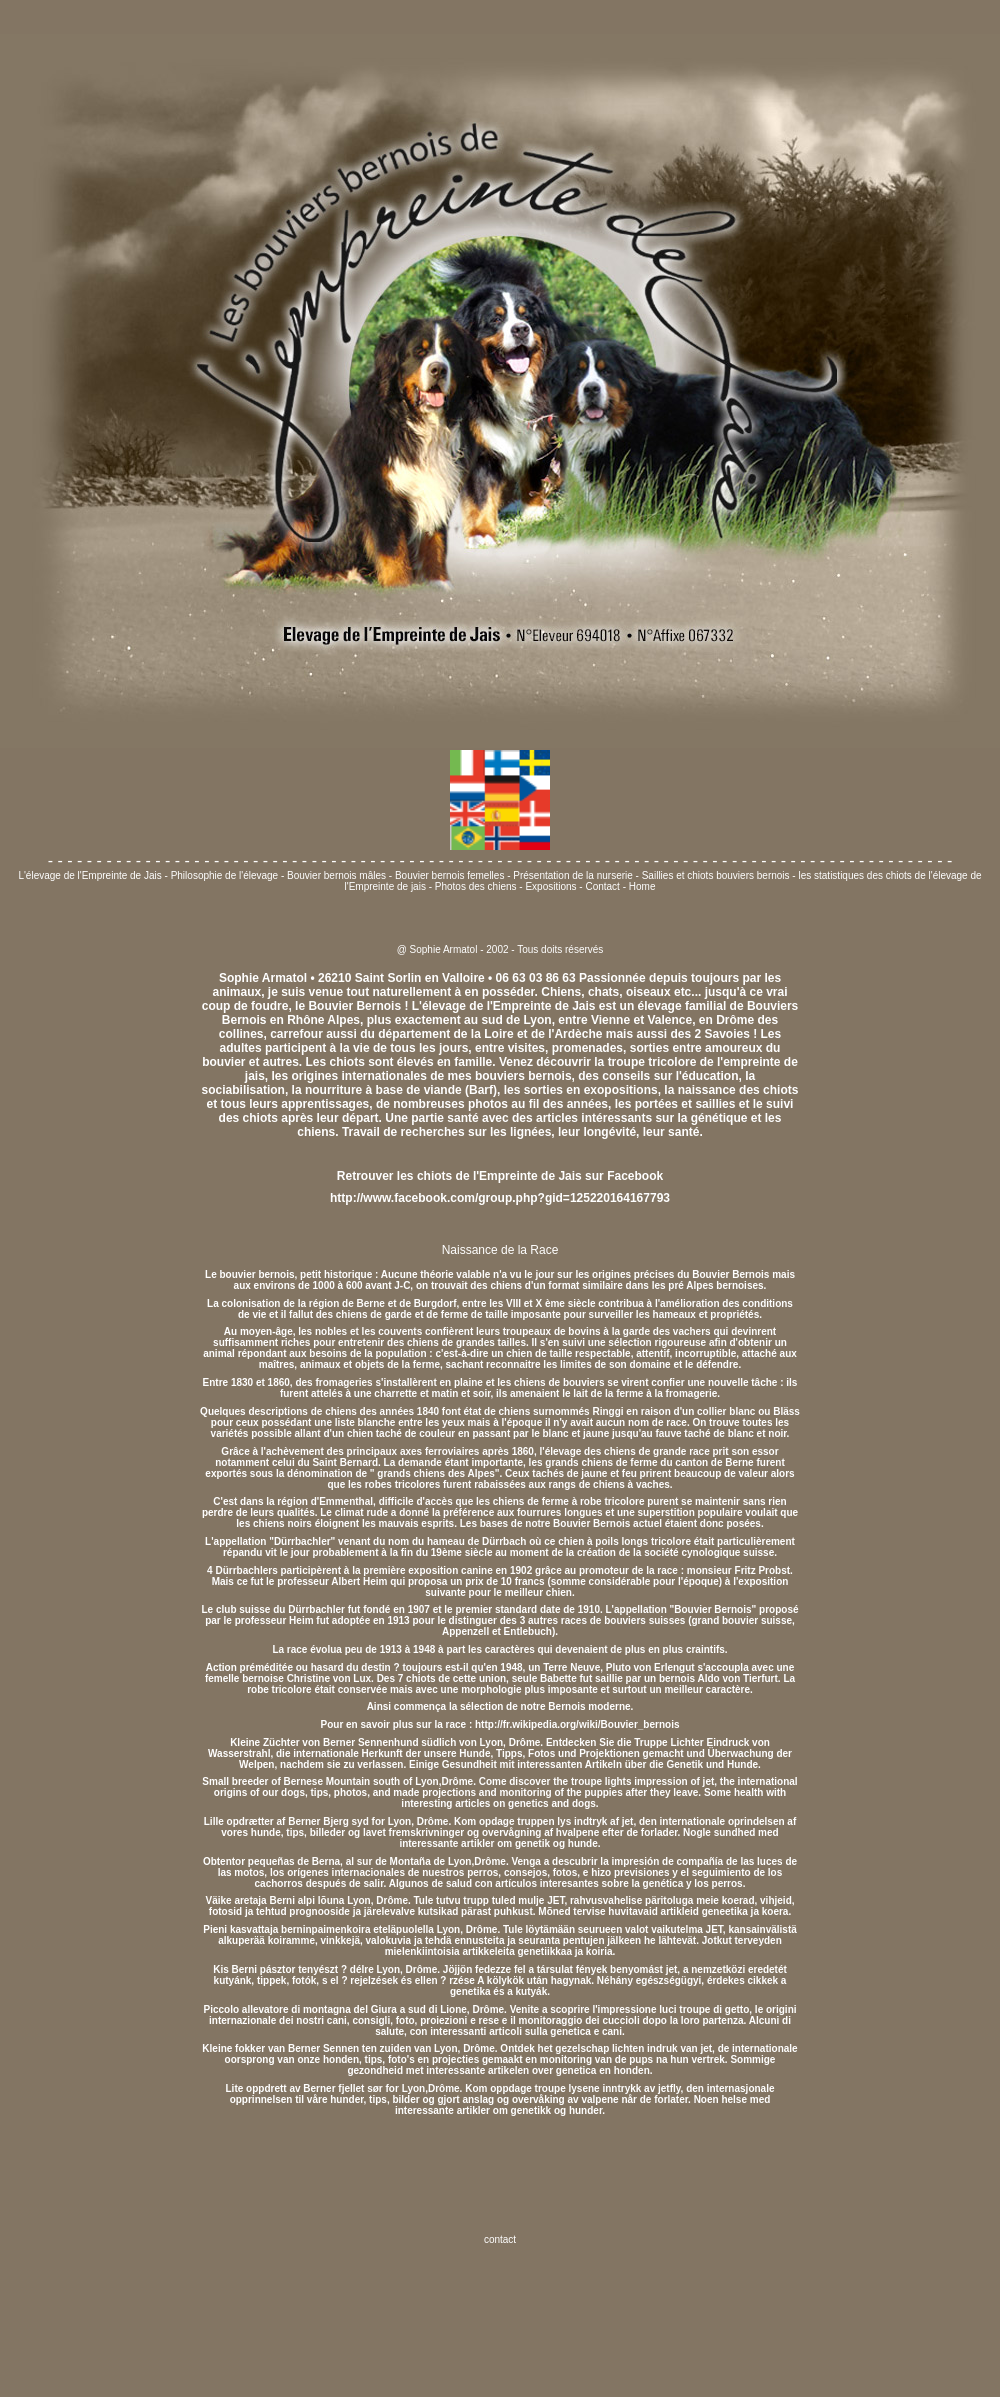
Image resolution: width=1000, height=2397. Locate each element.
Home (642, 886)
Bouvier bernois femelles (450, 875)
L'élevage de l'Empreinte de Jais (91, 875)
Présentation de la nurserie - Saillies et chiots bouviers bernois (652, 875)
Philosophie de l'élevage (226, 875)
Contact (602, 886)
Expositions (550, 886)
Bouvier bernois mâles (336, 875)
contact (500, 2239)
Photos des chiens (476, 886)
